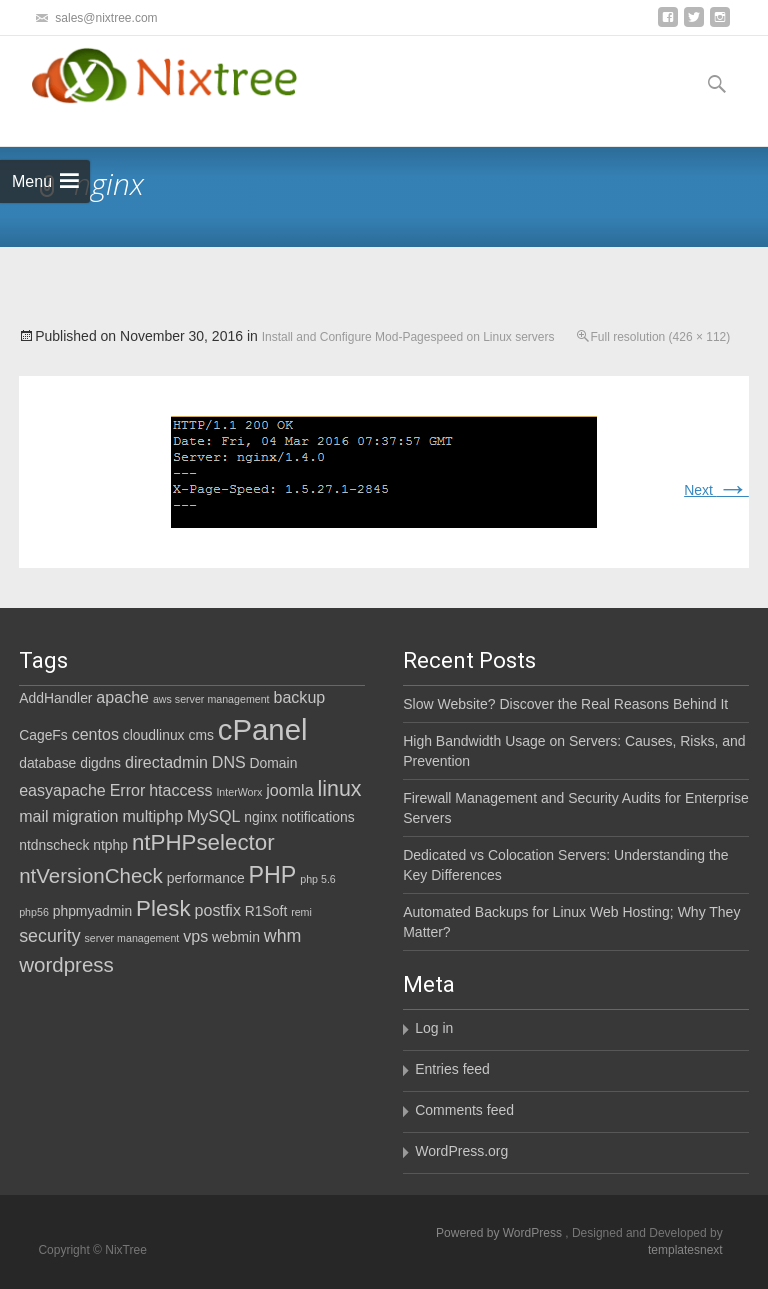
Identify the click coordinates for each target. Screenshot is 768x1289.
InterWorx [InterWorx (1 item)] (239, 792)
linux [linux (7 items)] (339, 789)
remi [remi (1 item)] (301, 912)
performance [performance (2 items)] (206, 878)
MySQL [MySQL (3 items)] (214, 816)
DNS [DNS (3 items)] (229, 762)
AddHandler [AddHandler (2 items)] (55, 698)
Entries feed (452, 1069)
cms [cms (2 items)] (200, 735)
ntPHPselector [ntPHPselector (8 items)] (203, 842)
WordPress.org (461, 1151)
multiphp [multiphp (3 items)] (152, 816)
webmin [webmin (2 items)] (236, 937)
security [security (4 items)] (49, 936)
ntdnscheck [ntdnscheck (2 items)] (54, 845)
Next (716, 490)
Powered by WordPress (500, 1233)
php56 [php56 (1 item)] (34, 912)
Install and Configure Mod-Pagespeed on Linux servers (408, 337)
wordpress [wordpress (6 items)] (66, 964)
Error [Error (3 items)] (128, 790)
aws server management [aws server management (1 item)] (211, 699)
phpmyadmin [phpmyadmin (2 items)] (92, 911)
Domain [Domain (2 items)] (274, 763)
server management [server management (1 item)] (132, 938)
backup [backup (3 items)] (299, 697)
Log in (434, 1028)
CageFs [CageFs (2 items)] (43, 735)
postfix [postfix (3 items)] (218, 910)
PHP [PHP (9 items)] (273, 875)
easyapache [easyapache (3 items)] (62, 790)
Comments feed (464, 1110)
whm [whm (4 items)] (283, 936)
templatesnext (685, 1250)
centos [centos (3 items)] (95, 734)
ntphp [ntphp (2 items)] (110, 845)
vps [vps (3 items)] (195, 936)
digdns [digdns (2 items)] (100, 763)
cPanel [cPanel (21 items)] (263, 729)
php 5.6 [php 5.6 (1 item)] (318, 879)
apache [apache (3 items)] (122, 697)
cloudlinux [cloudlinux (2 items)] (154, 735)
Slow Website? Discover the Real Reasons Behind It (565, 704)
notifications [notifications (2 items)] (317, 817)
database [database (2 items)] (47, 763)
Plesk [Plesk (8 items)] (163, 908)
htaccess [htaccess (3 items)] (180, 790)
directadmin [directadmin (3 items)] (166, 762)
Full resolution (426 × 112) (661, 337)
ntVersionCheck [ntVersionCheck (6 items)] (91, 875)
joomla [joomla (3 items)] (289, 790)
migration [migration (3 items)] (86, 816)
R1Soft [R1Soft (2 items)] (266, 911)
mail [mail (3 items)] (33, 816)
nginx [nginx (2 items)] (260, 817)
